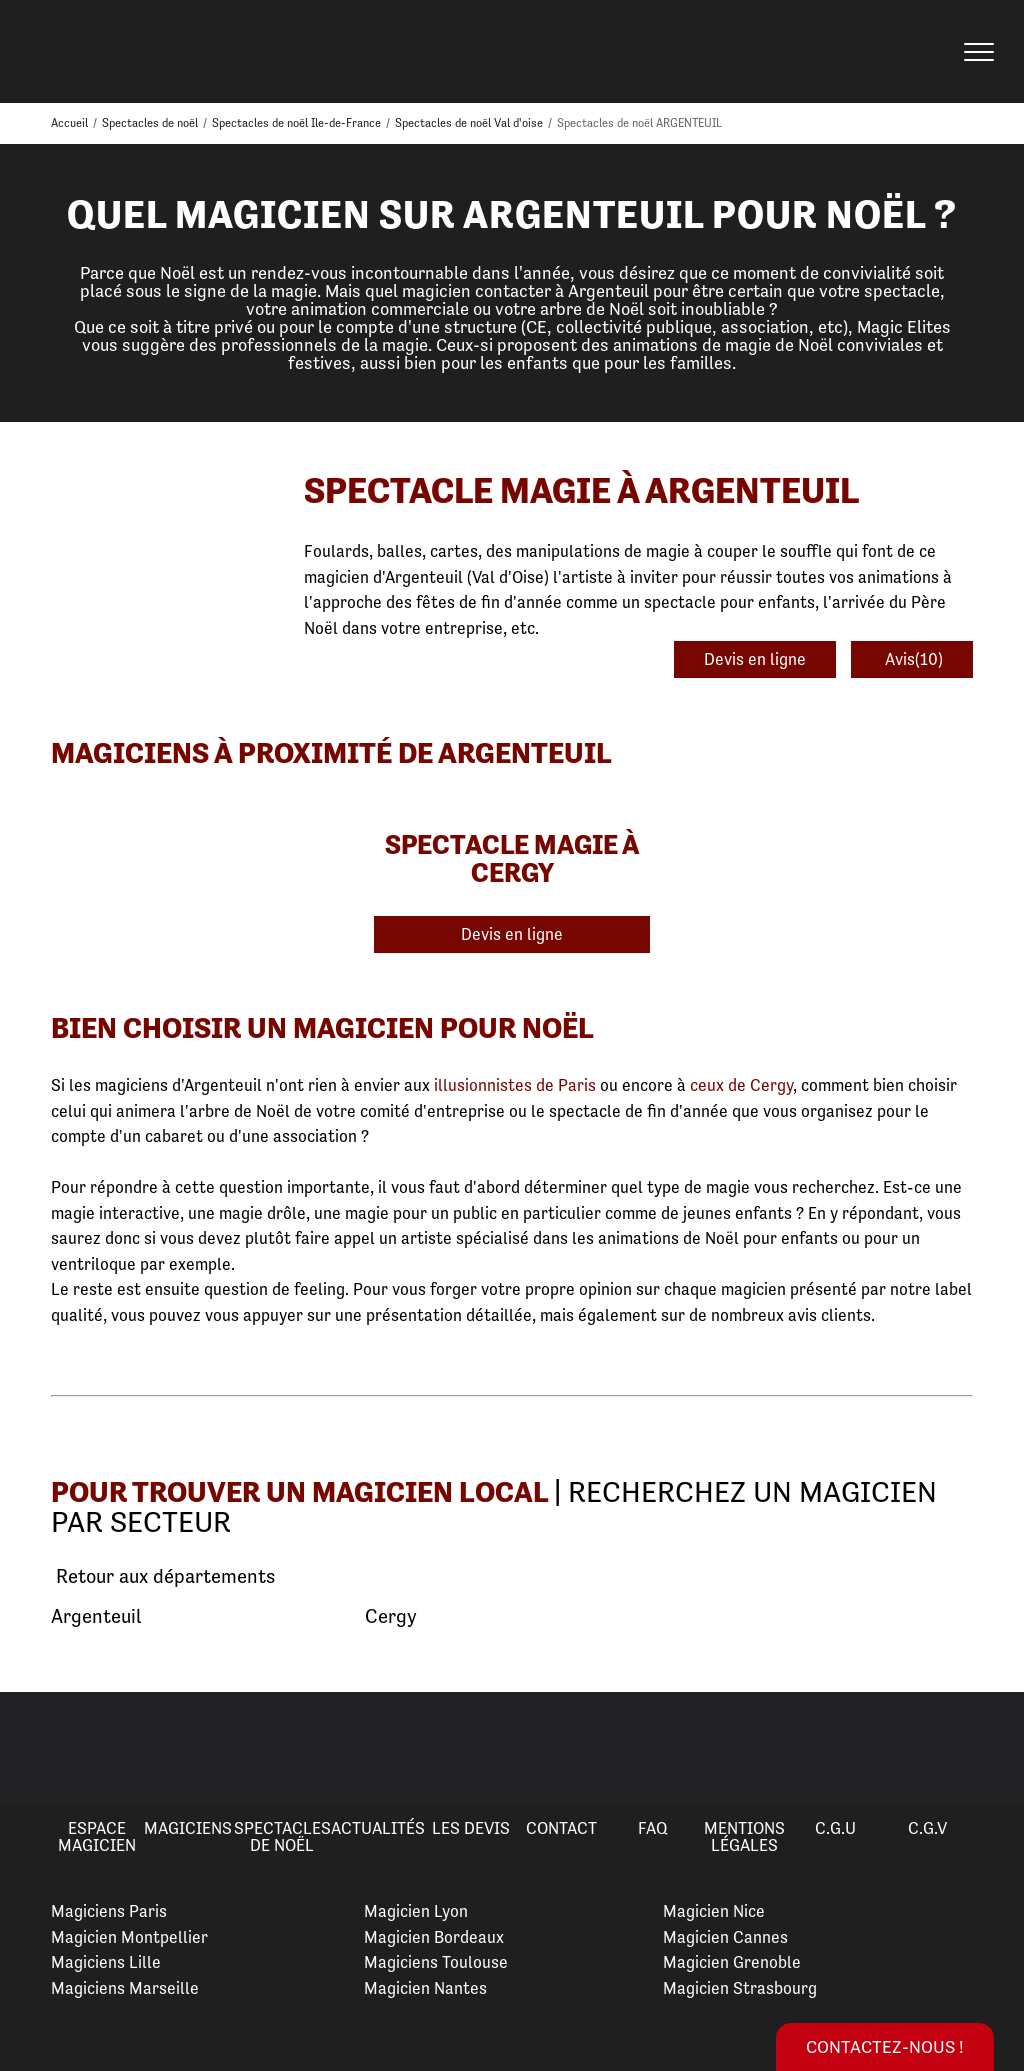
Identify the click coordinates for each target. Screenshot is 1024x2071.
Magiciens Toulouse (436, 1962)
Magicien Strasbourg (740, 1988)
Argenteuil (96, 1616)
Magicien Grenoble (732, 1962)
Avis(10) (912, 659)
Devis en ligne (755, 659)
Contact (561, 1828)
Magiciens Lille (106, 1962)
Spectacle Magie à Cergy (512, 858)
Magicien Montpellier (129, 1937)
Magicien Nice (714, 1911)
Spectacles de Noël (282, 1836)
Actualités (378, 1828)
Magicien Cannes (725, 1937)
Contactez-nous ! (885, 2046)
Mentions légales (744, 1836)
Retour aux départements (163, 1577)
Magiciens (188, 1828)
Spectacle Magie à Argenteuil (581, 490)
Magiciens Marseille (125, 1988)
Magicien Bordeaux (434, 1937)
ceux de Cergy (741, 1085)
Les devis (471, 1828)
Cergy (391, 1616)
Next (985, 1749)
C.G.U (835, 1828)
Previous (39, 1749)
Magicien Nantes (425, 1988)
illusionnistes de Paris (515, 1085)
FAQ (653, 1828)
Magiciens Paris (109, 1911)
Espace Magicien (97, 1836)
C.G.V (927, 1828)
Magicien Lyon (416, 1911)
